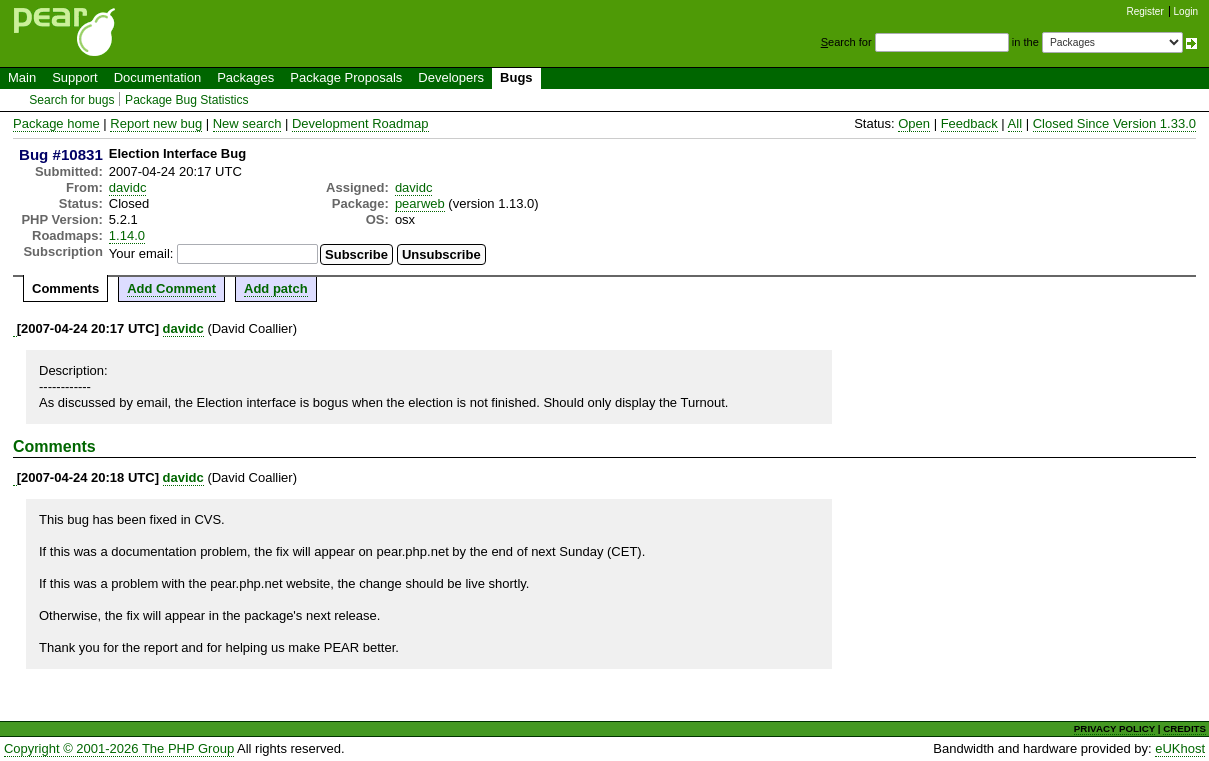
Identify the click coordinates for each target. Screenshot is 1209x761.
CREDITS (1184, 728)
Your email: (141, 253)
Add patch (276, 288)
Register (1145, 11)
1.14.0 (127, 235)
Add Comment (171, 288)
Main (22, 77)
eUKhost (1180, 748)
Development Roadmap (360, 123)
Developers (451, 77)
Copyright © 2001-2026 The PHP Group (119, 748)
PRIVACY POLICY (1114, 728)
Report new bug (156, 123)
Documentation (157, 77)
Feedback (969, 123)
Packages (245, 77)
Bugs (516, 77)
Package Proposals (346, 77)
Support (75, 77)
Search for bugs (71, 100)
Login (1186, 11)
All (1015, 123)
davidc (128, 187)
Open (914, 123)
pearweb (420, 203)
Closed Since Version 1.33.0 (1114, 123)
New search (247, 123)
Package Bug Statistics (187, 100)
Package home (56, 123)
